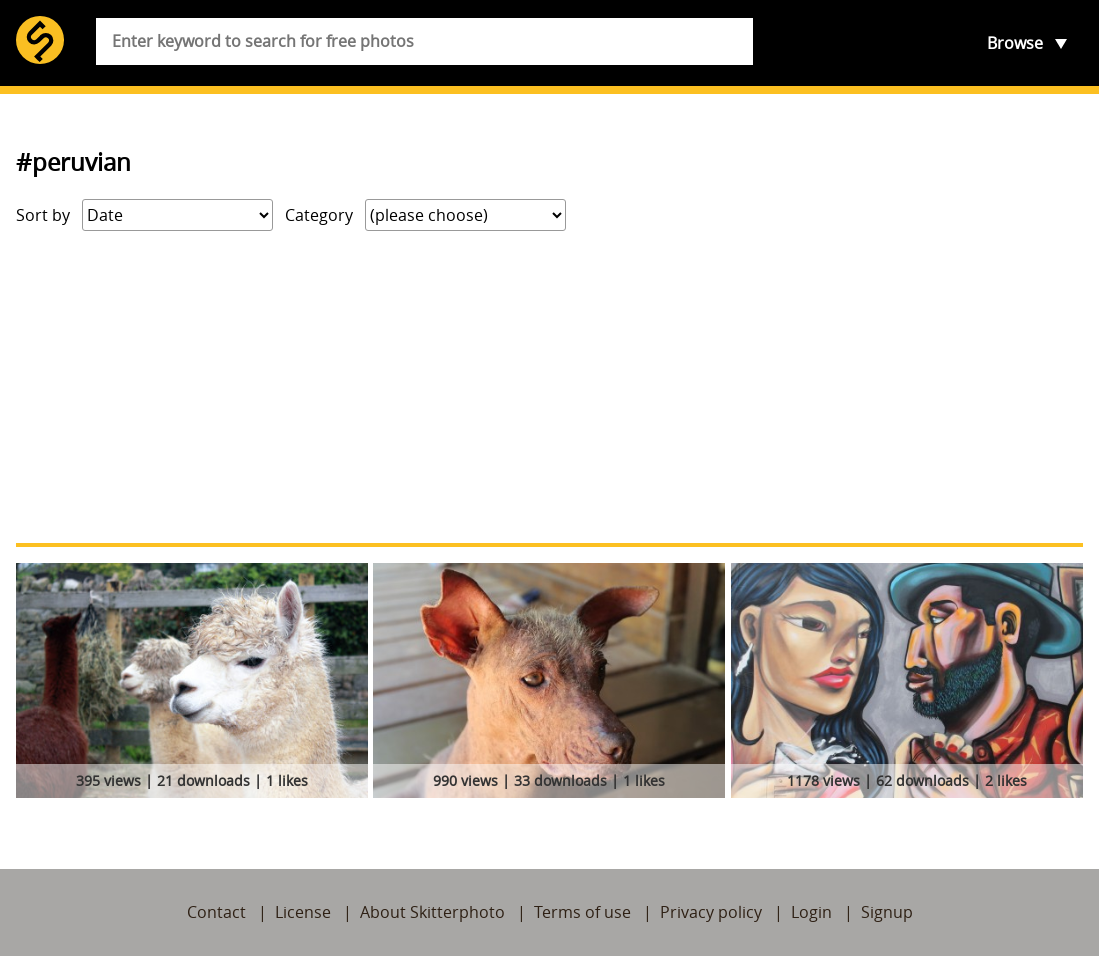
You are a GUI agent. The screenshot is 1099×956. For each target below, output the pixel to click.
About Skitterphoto (432, 912)
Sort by (43, 215)
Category (319, 215)
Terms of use (582, 912)
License (303, 912)
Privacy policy (711, 912)
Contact (216, 912)
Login (811, 912)
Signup (887, 912)
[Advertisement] (549, 387)
